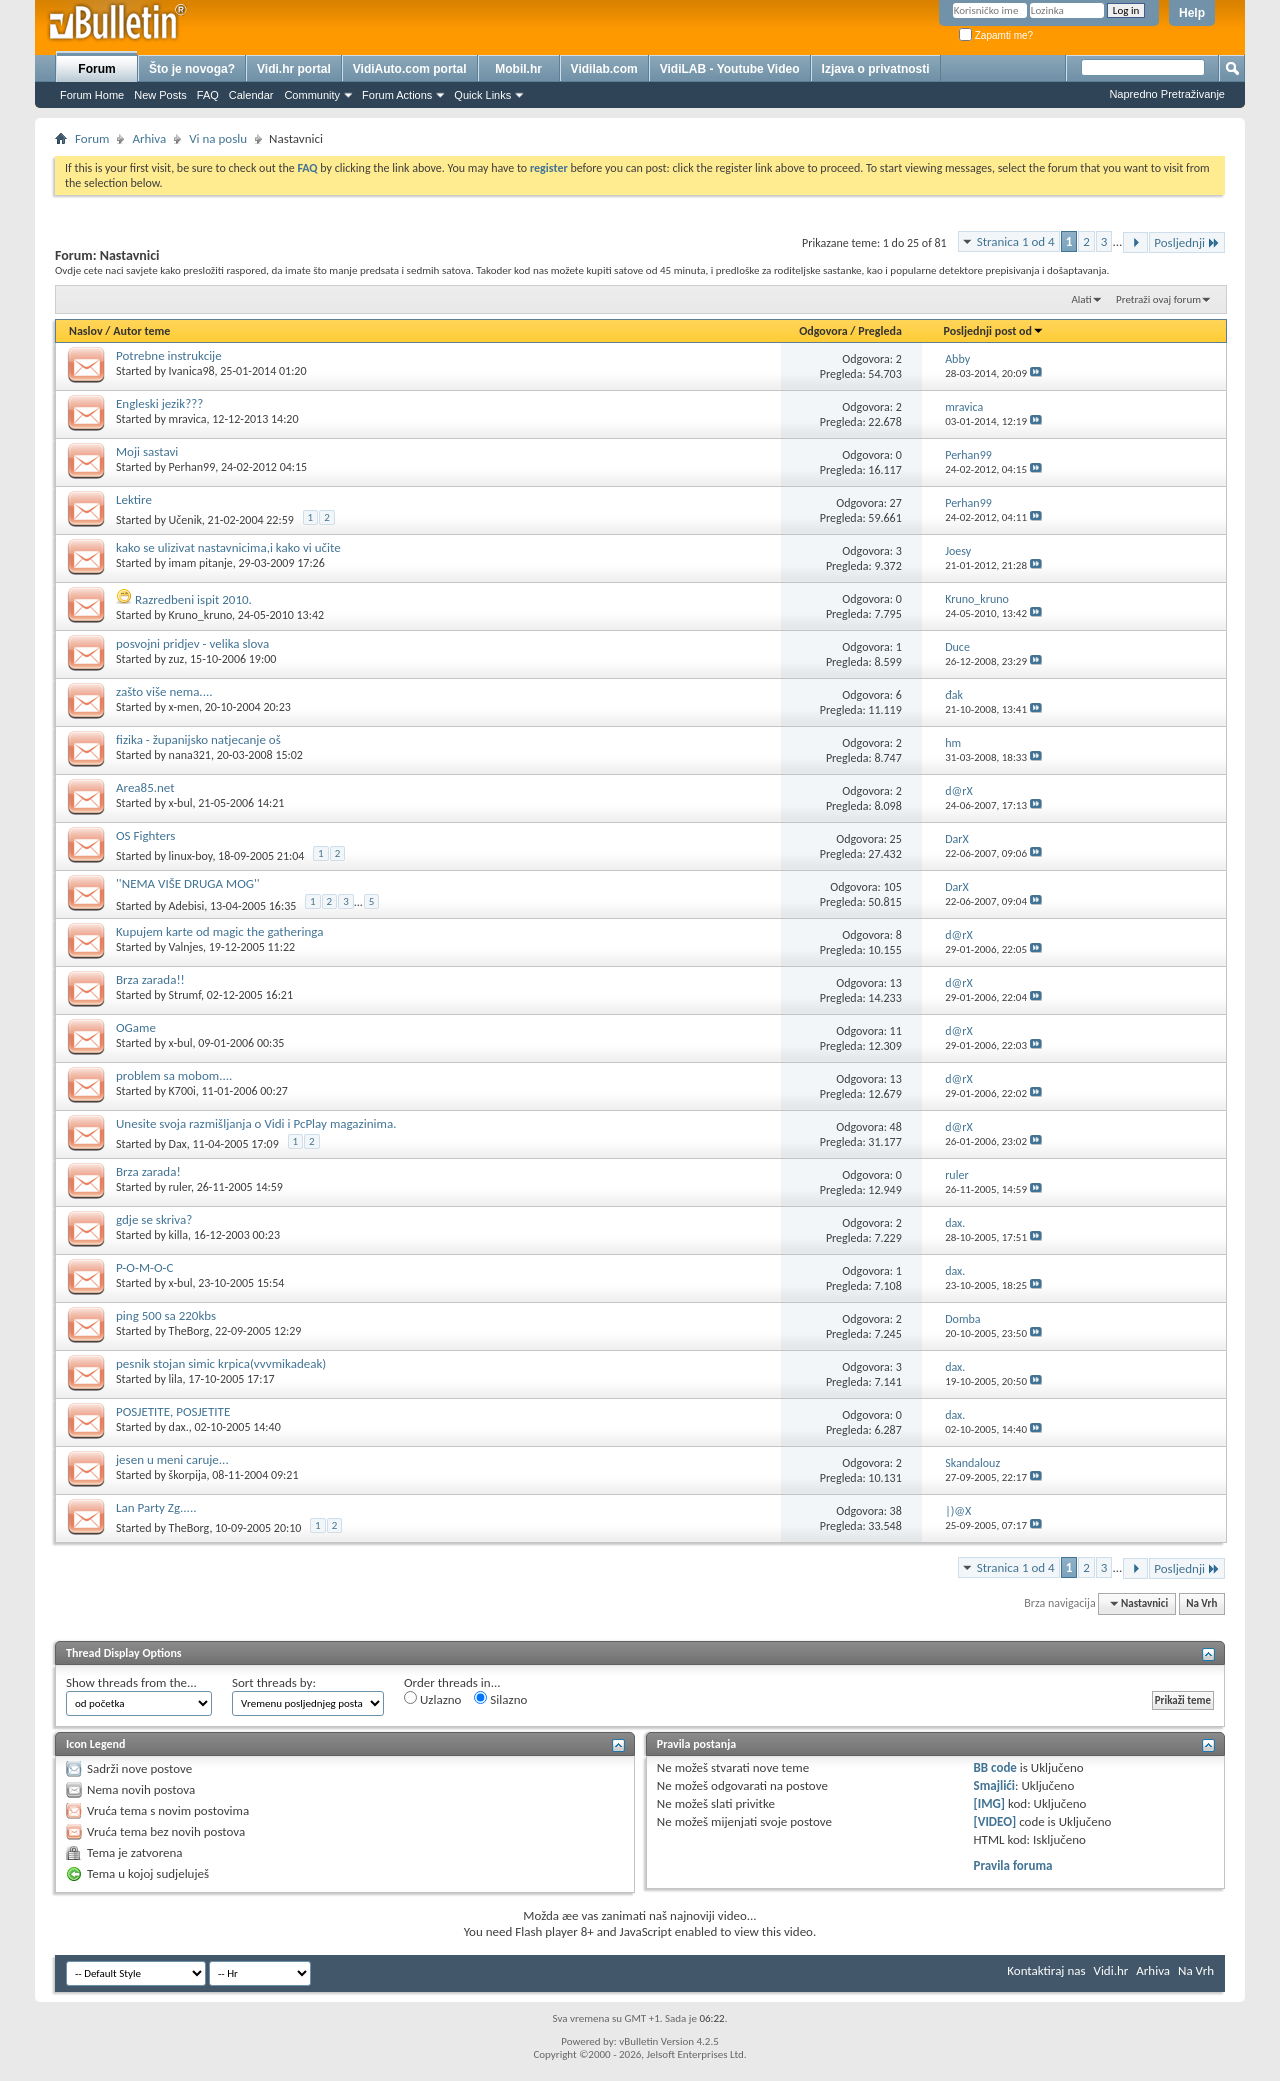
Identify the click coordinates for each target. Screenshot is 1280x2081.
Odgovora (823, 331)
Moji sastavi (147, 451)
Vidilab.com (604, 69)
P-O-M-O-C (145, 1267)
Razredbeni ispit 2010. (193, 599)
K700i (182, 1091)
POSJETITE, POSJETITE (173, 1411)
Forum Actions (397, 95)
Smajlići (994, 1785)
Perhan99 (192, 467)
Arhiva (149, 138)
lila (176, 1379)
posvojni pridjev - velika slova (192, 643)
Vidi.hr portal (294, 69)
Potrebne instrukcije (169, 355)
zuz (177, 659)
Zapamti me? (996, 35)
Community (312, 95)
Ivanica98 (192, 371)
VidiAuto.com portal (410, 69)
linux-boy (191, 856)
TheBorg (189, 1331)
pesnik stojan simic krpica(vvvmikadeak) (221, 1363)
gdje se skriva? (154, 1219)
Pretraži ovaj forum (1158, 299)
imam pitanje (201, 563)
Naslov (86, 331)
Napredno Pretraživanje (1167, 94)
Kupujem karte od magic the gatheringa (219, 931)
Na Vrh (1201, 1603)
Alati (1081, 299)
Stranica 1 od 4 (1016, 241)
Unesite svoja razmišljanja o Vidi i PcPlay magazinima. (256, 1123)
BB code (995, 1767)
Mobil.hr (518, 69)
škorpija (188, 1475)
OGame (136, 1027)
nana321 (190, 755)
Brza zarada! (148, 1171)
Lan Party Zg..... (156, 1507)
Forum (96, 69)
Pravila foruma (1013, 1865)
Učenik (185, 520)
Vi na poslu (218, 138)
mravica (188, 419)
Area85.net (145, 787)
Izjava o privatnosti (876, 69)
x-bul (181, 803)
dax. (179, 1427)
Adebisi (187, 906)
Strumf (185, 995)
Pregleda (880, 331)
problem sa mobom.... (174, 1075)
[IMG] (990, 1803)
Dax (178, 1144)
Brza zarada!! (150, 979)
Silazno (500, 1699)
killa (178, 1235)
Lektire (134, 499)
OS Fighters (145, 835)
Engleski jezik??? (159, 403)
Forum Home (92, 95)
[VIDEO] (995, 1821)
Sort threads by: (274, 1682)
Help (1192, 13)
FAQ (208, 95)
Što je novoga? (192, 69)
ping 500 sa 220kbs (166, 1315)
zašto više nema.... (164, 691)
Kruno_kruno (201, 615)
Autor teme (141, 331)
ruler (180, 1187)
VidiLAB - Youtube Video (730, 69)
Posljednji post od (994, 331)
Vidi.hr (1111, 1970)
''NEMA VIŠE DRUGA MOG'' (188, 883)
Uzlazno (432, 1699)
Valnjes (186, 947)
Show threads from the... (131, 1682)
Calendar (251, 95)
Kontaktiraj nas (1046, 1970)
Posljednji (1187, 242)
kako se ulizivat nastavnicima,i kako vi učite (228, 547)
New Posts (160, 95)
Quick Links (482, 95)
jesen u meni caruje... (172, 1459)
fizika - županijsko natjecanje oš (198, 739)
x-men (184, 707)
